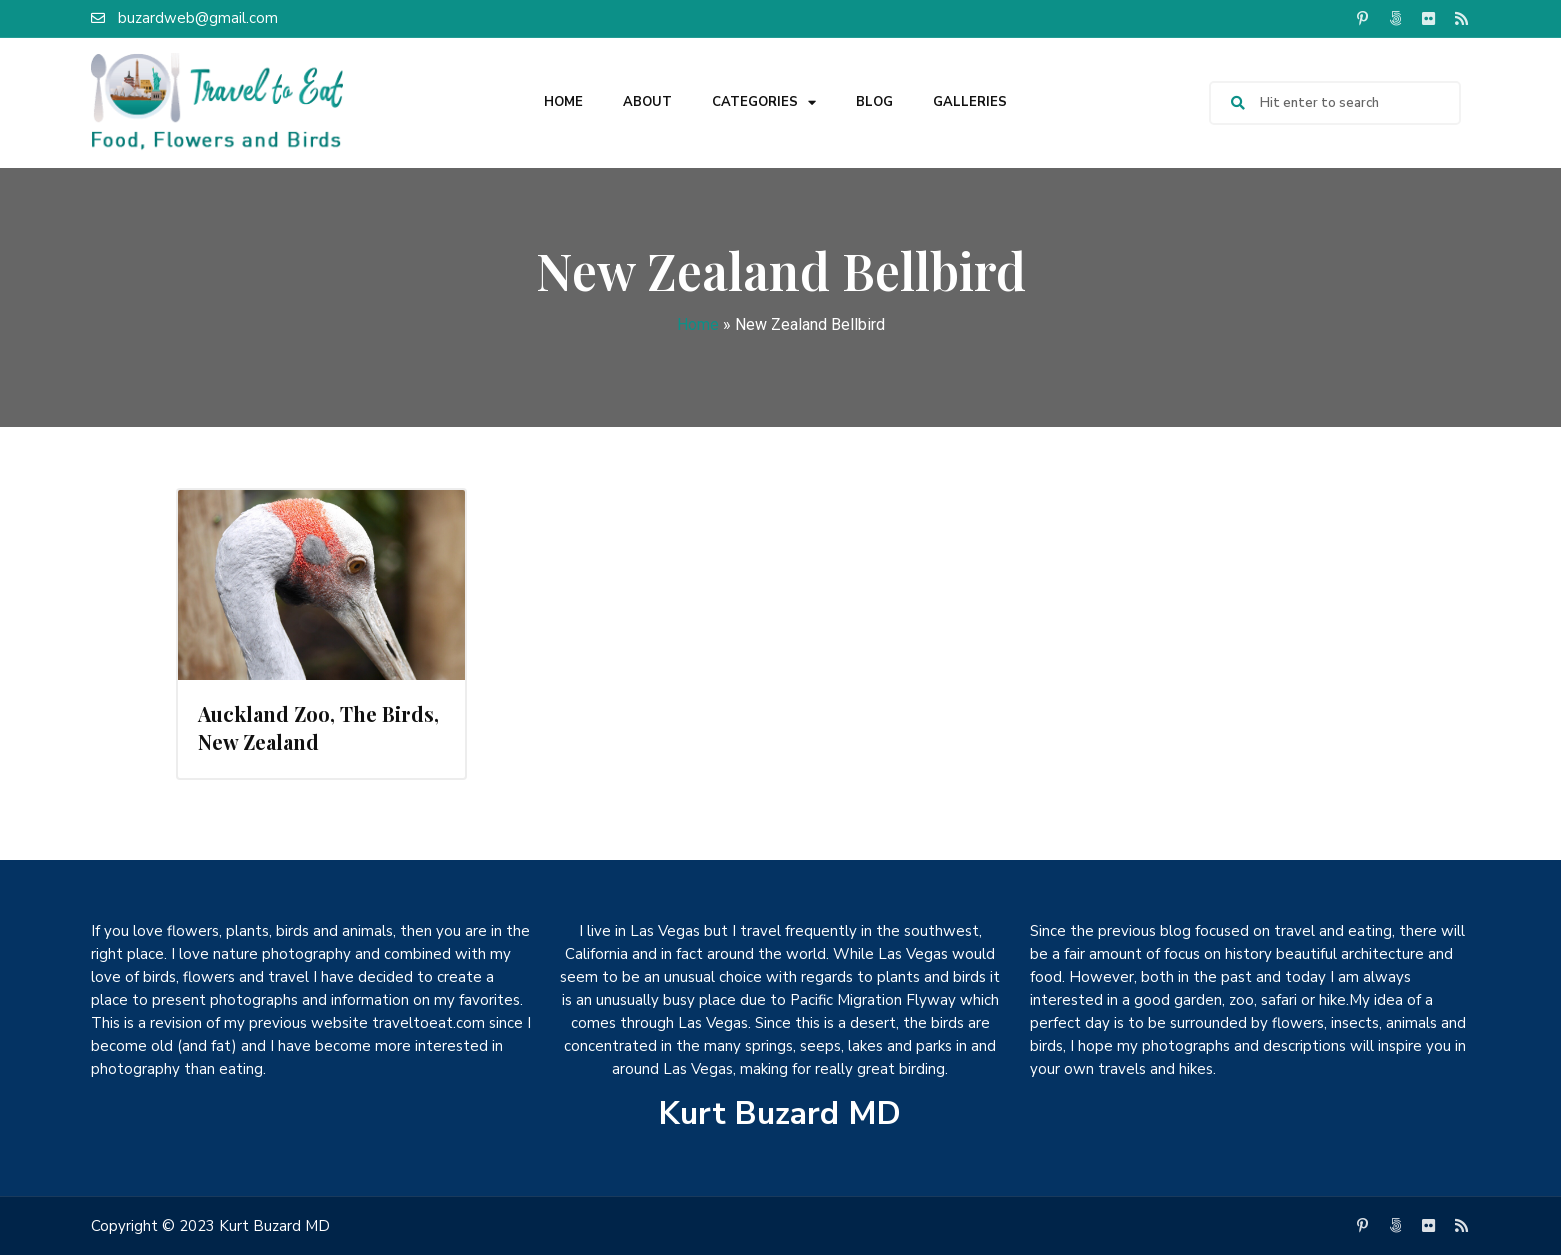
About (647, 102)
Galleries (970, 102)
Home (563, 102)
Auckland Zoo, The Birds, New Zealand (318, 727)
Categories (764, 102)
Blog (874, 102)
